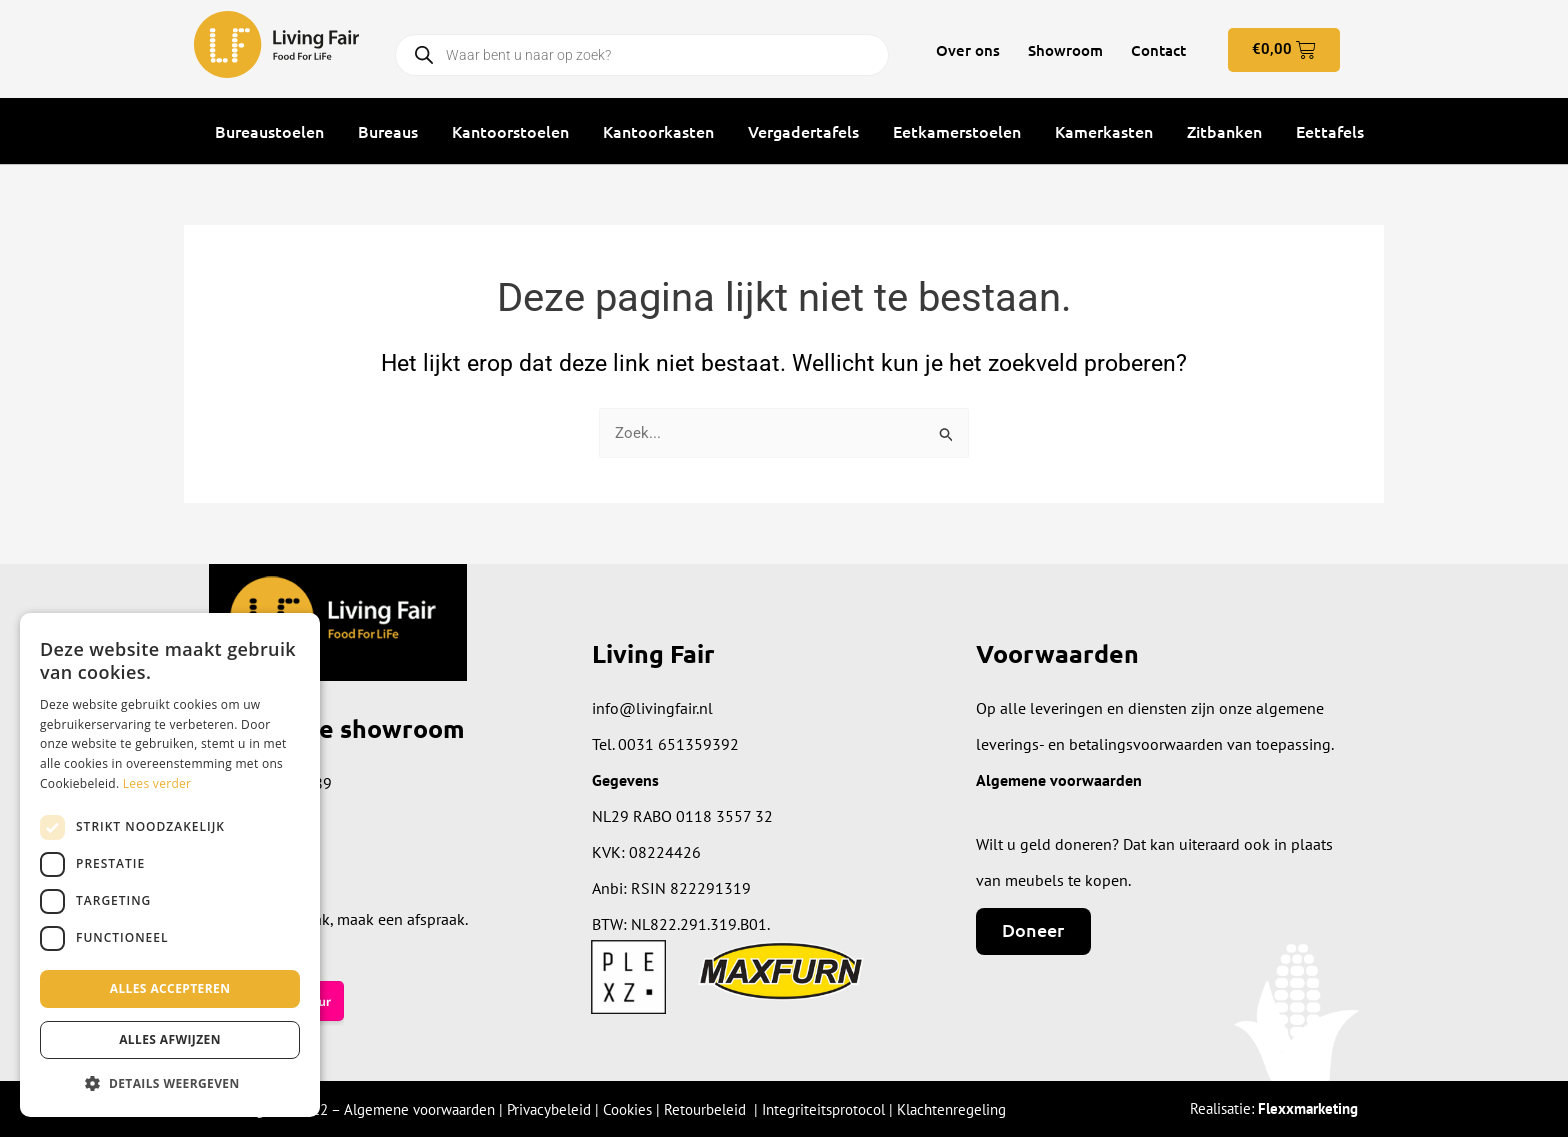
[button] (170, 1084)
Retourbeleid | (713, 1109)
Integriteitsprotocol (823, 1109)
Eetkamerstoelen (957, 131)
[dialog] (170, 865)
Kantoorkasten (658, 131)
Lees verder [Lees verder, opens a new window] (157, 783)
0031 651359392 (678, 744)
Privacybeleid (549, 1109)
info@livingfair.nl (652, 708)
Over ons (968, 50)
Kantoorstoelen (510, 131)
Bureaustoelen (269, 131)
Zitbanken (1224, 131)
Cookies (627, 1109)
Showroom (1065, 50)
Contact (1158, 50)
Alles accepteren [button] (170, 988)
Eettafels (1330, 131)
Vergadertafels (803, 131)
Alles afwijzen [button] (170, 1039)
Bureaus (388, 131)
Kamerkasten (1104, 131)
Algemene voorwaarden (419, 1109)
